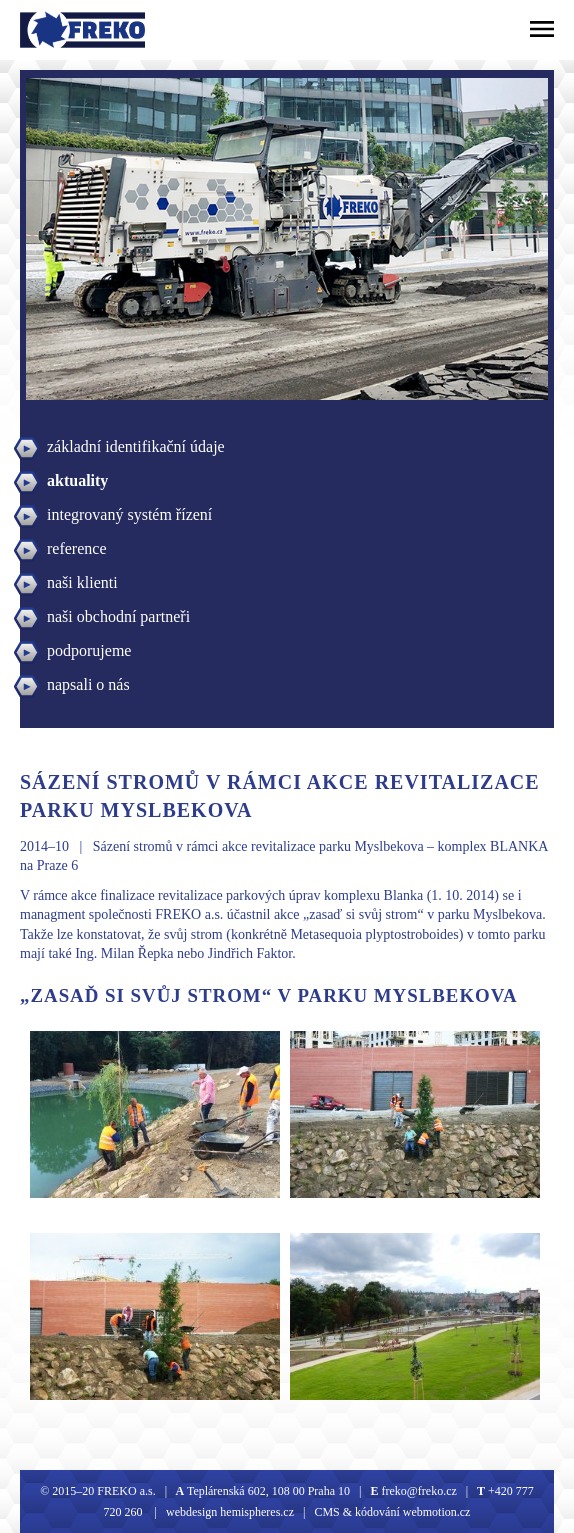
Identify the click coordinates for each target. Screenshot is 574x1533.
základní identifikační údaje (136, 446)
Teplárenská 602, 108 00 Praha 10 (268, 1491)
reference (77, 548)
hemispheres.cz (255, 1512)
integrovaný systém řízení (129, 514)
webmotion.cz (437, 1512)
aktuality (77, 480)
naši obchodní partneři (118, 616)
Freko (46, 30)
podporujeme (89, 650)
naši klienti (82, 582)
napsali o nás (88, 684)
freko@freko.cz (417, 1491)
